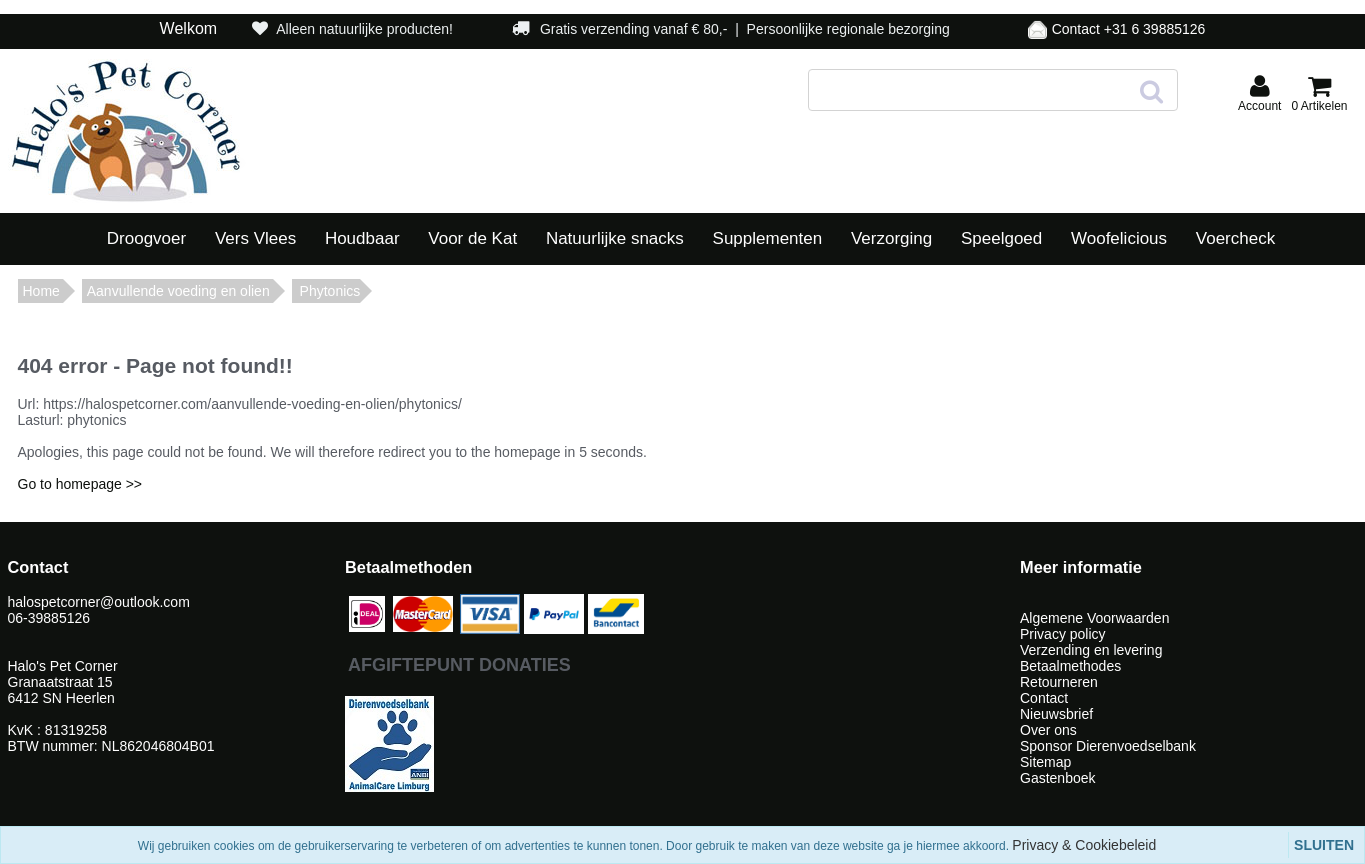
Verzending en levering (1091, 650)
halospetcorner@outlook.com (101, 602)
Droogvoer (146, 238)
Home (41, 291)
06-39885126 (49, 618)
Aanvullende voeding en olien (178, 291)
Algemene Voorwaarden (1094, 618)
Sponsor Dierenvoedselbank (1108, 746)
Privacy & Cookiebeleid (1084, 845)
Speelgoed (1001, 238)
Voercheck (1235, 238)
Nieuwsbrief (1056, 714)
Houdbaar (362, 238)
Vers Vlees (255, 238)
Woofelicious (1119, 238)
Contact (1044, 698)
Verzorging (891, 238)
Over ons (1048, 730)
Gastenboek (1058, 778)
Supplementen (768, 238)
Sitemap (1045, 762)
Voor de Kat (472, 238)
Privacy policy (1063, 634)
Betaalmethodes (1070, 666)
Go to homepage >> (80, 484)
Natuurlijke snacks (615, 238)
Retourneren (1059, 682)
